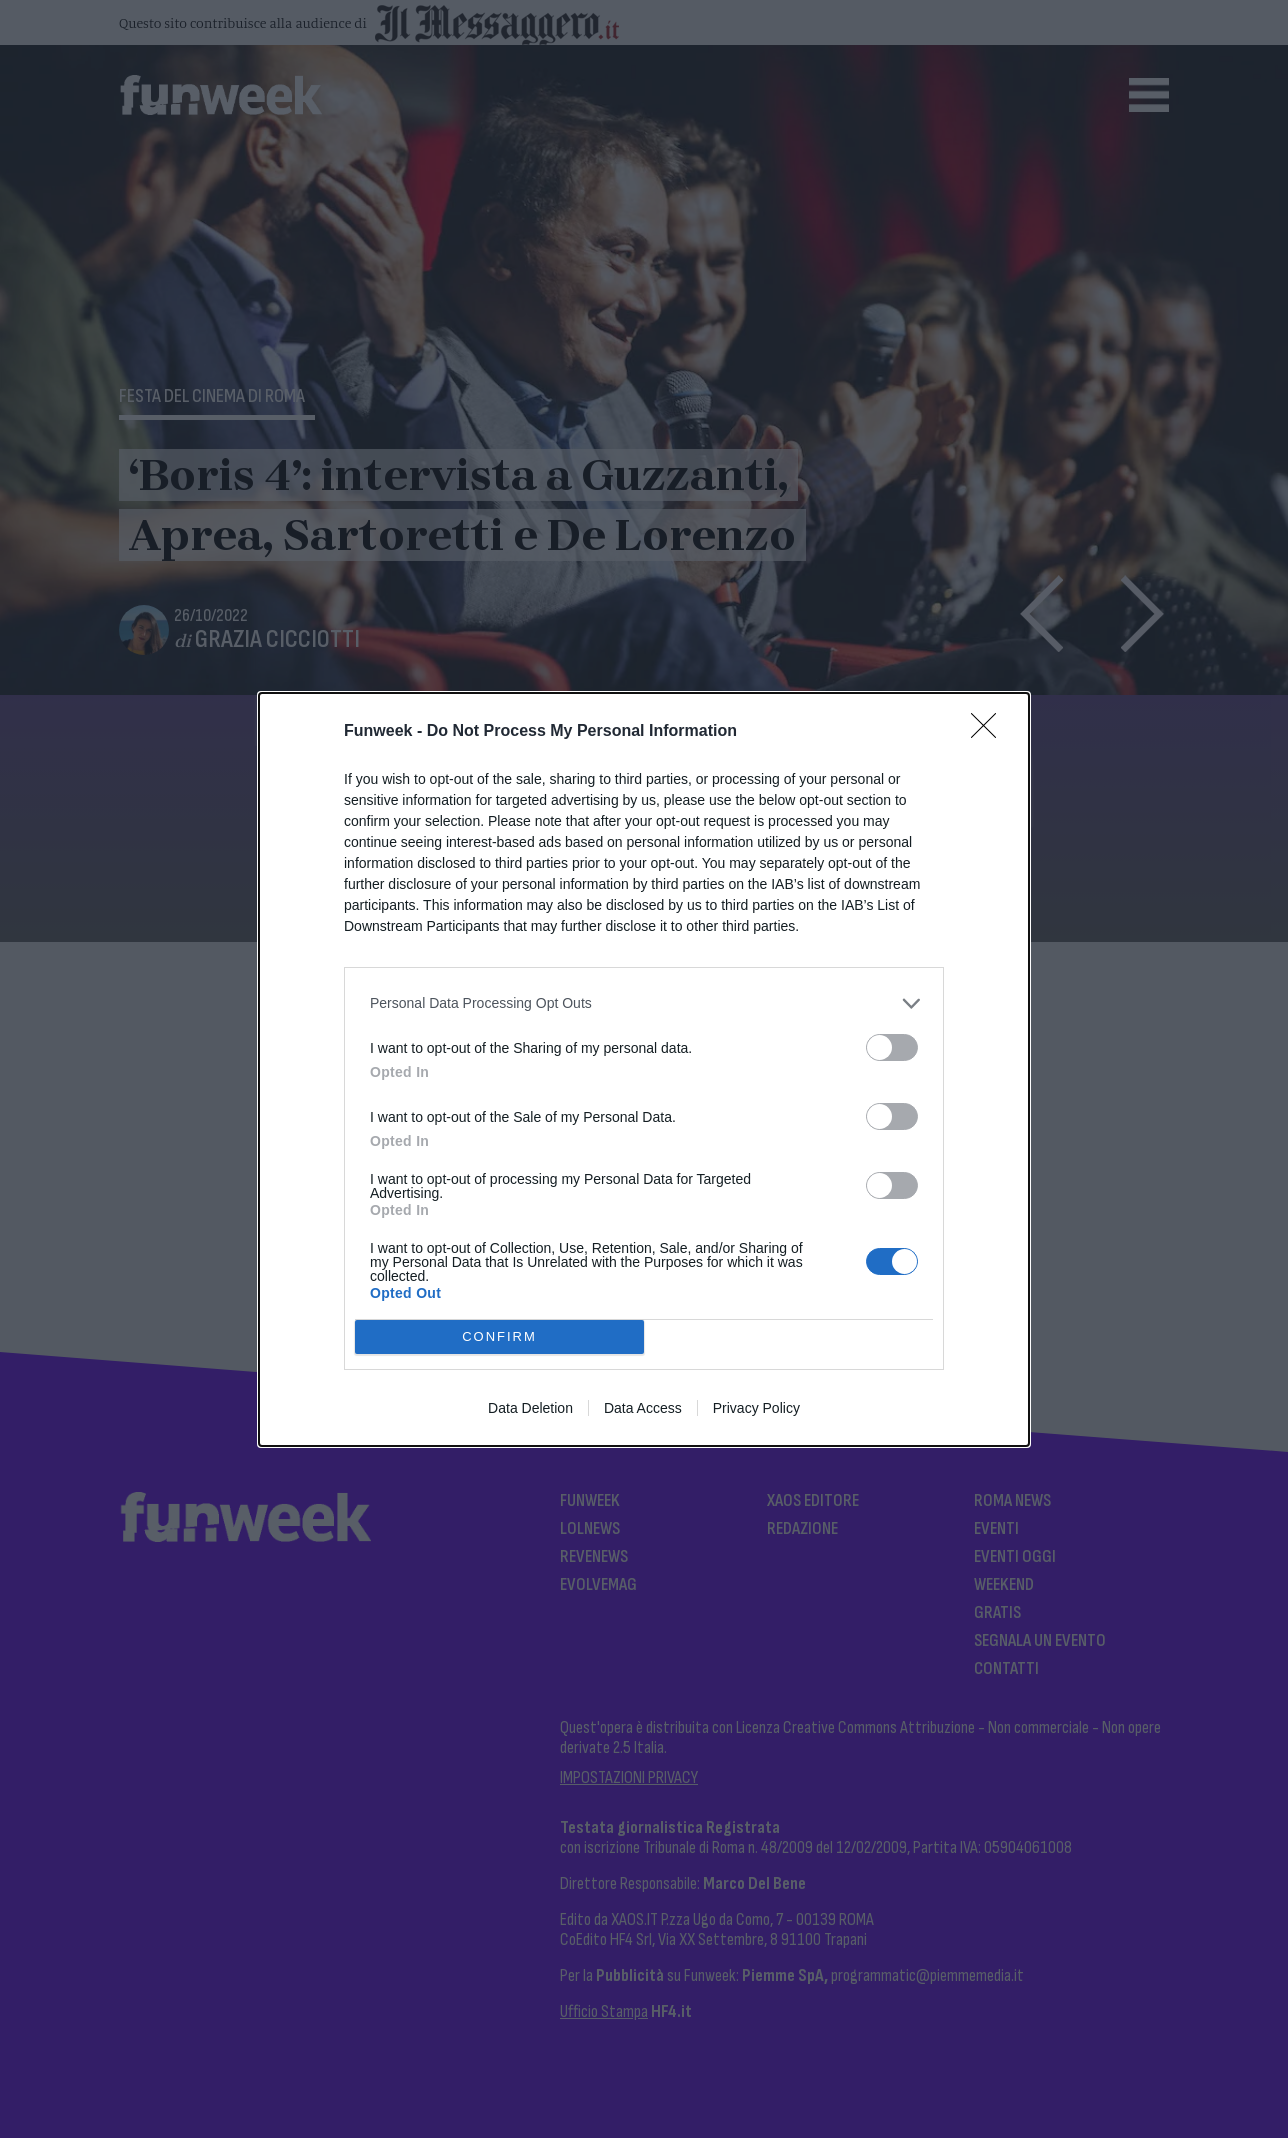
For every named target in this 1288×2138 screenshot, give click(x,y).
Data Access (643, 1408)
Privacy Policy (756, 1408)
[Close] (990, 732)
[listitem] (644, 1003)
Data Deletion (530, 1408)
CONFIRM (499, 1335)
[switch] (892, 1047)
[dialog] (644, 1069)
